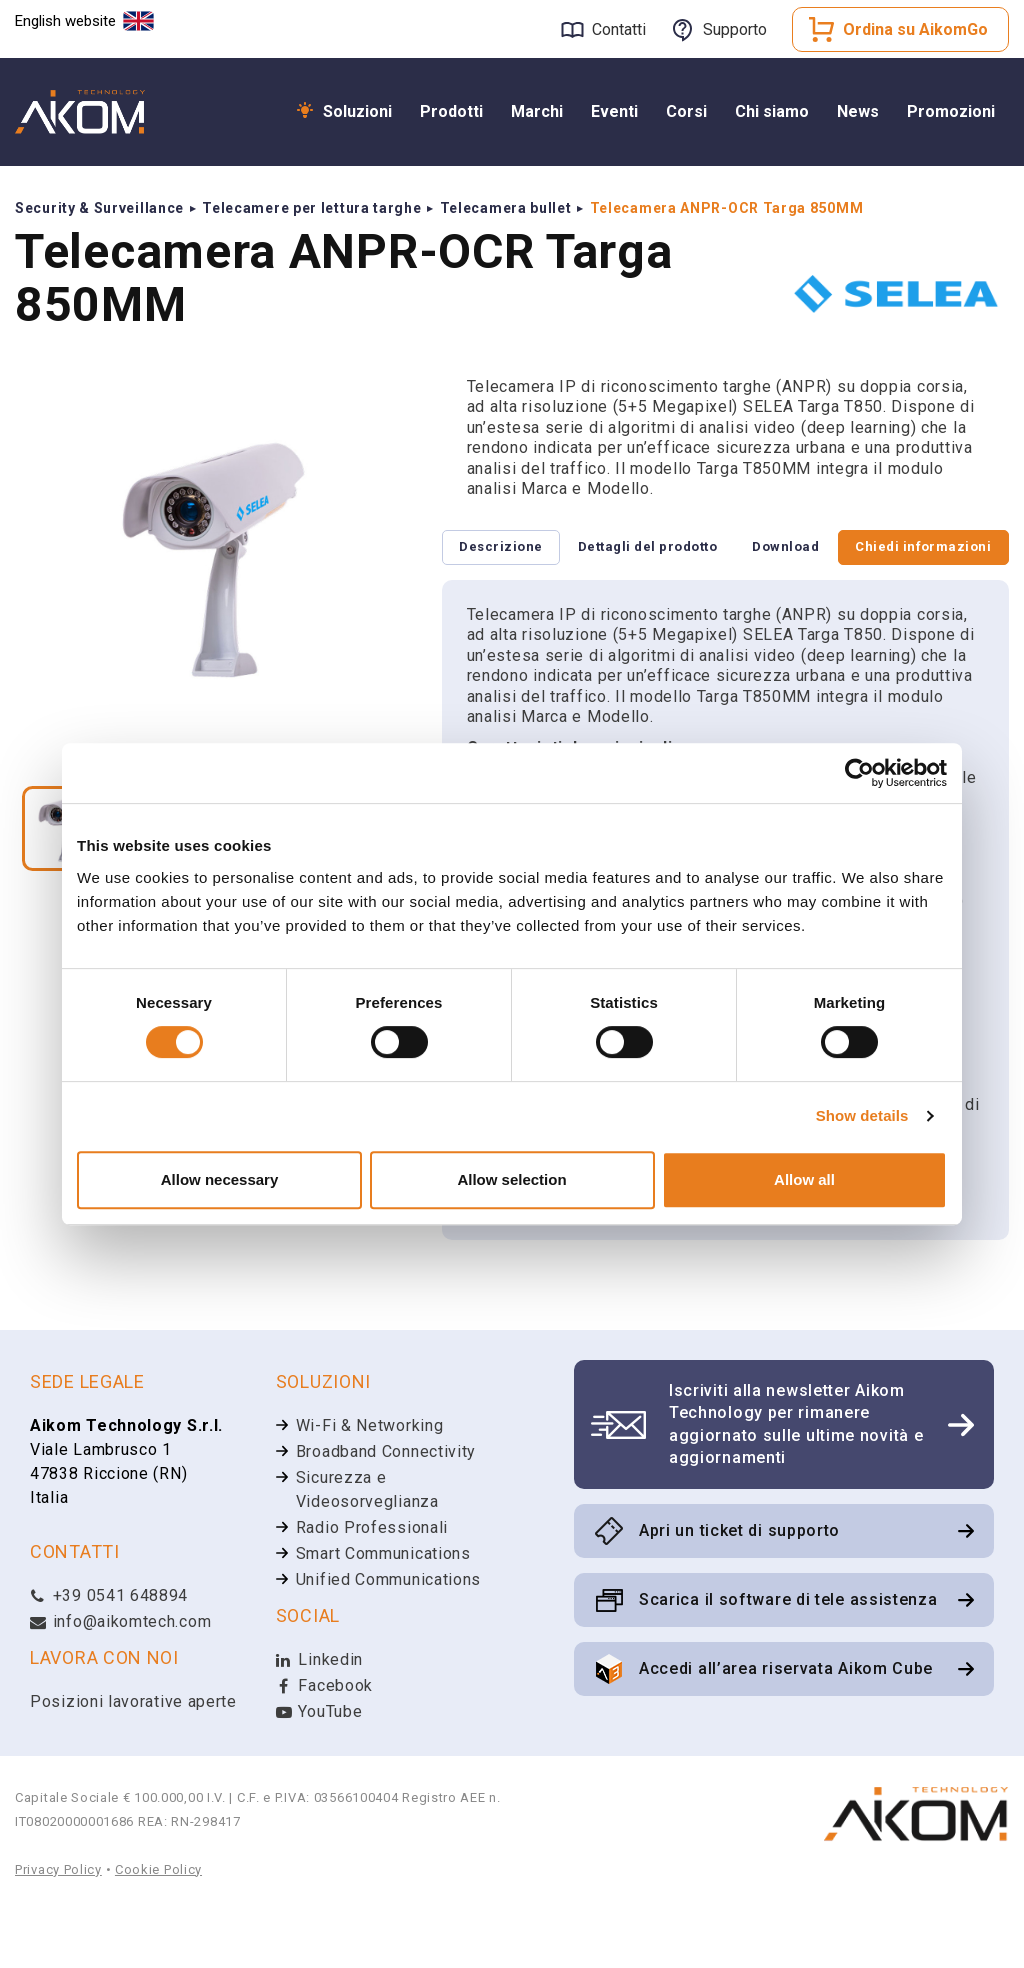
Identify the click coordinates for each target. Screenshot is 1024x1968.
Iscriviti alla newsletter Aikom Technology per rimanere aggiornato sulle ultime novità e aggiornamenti (796, 1480)
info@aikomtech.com (120, 1677)
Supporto (735, 29)
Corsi (686, 111)
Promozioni (951, 111)
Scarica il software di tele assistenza (788, 1655)
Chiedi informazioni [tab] (916, 548)
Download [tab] (500, 601)
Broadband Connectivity (386, 1507)
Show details (862, 1115)
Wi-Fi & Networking (370, 1481)
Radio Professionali (372, 1583)
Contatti (619, 29)
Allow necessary (220, 1179)
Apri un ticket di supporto (739, 1586)
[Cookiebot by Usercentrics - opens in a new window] (859, 773)
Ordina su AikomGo (915, 29)
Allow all (804, 1179)
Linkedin (319, 1715)
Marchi (537, 111)
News (858, 111)
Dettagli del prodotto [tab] (669, 548)
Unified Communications (388, 1635)
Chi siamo (772, 111)
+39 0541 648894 (109, 1651)
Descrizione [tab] (508, 548)
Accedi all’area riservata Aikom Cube (786, 1724)
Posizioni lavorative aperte (133, 1757)
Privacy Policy (58, 1925)
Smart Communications (383, 1609)
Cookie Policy (158, 1925)
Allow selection (511, 1179)
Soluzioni (357, 111)
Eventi (614, 111)
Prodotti (451, 111)
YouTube (319, 1767)
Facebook (324, 1741)
